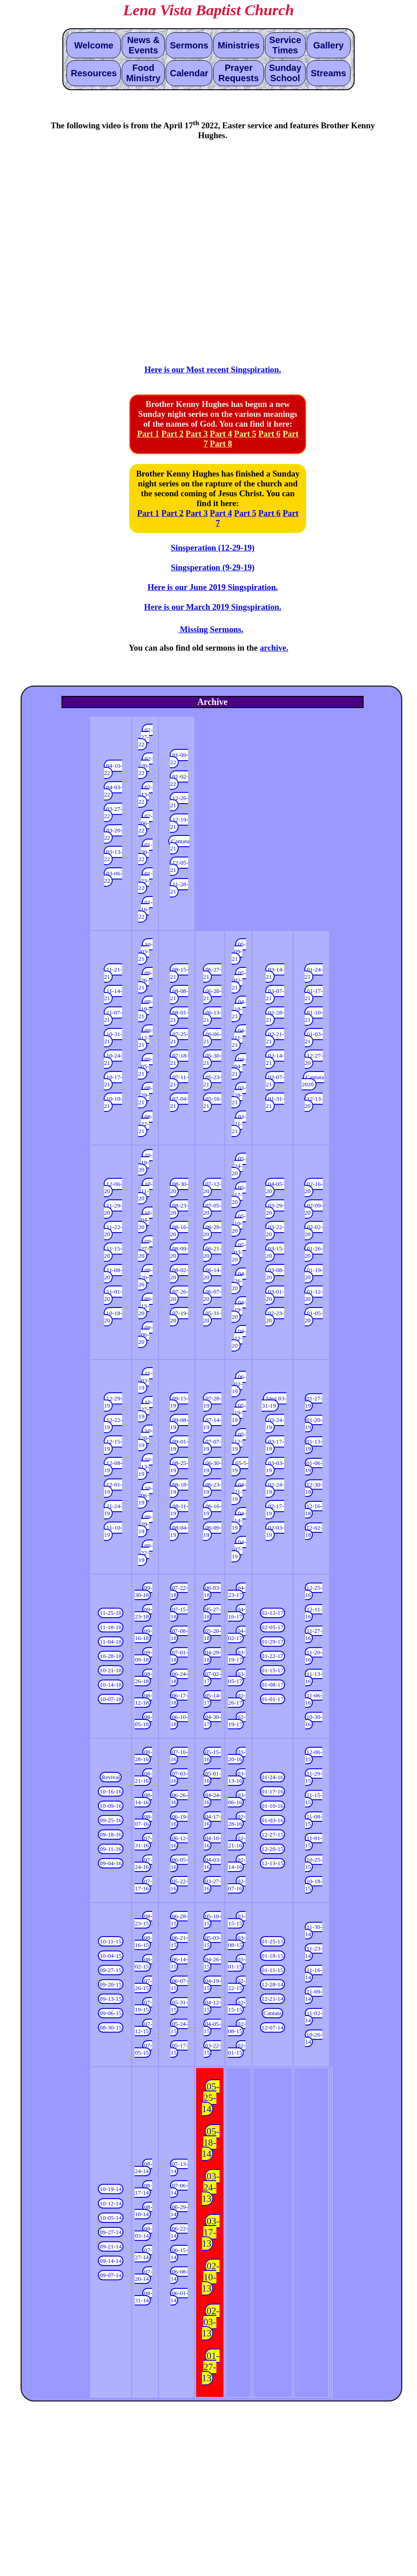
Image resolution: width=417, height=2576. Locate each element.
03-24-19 (275, 1423)
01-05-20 (314, 1317)
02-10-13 (210, 2277)
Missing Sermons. (210, 629)
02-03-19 (275, 1531)
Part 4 (221, 433)
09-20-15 (111, 1984)
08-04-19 (179, 1531)
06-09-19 (212, 1531)
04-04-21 (239, 1066)
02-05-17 (273, 1627)
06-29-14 (179, 2210)
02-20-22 (145, 765)
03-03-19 (275, 1467)
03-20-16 (236, 1756)
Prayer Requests (239, 73)
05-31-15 (179, 2006)
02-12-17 (273, 1612)
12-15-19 (113, 1445)
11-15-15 (313, 1799)
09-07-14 (111, 2275)
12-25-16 (313, 1591)
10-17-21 (113, 1081)
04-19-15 (212, 1984)
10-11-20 (145, 1191)
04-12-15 (212, 2006)
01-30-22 (145, 851)
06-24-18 (179, 1677)
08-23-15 (143, 1920)
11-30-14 (313, 1930)
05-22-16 (179, 1885)
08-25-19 (179, 1467)
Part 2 (172, 433)
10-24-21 (113, 1059)
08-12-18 (143, 1699)
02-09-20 (314, 1209)
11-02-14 (313, 2017)
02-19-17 (236, 1721)
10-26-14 (313, 2038)
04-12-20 (239, 1338)
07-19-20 (179, 1317)
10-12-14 (111, 2203)
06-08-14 (179, 2275)
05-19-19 (239, 1412)
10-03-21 (145, 951)
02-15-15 (236, 2006)
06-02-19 (239, 1384)
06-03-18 (212, 1591)
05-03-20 (239, 1252)
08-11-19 (179, 1510)
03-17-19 (275, 1445)
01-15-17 (273, 1670)
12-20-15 (273, 1849)
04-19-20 (239, 1309)
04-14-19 (239, 1520)
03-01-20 (275, 1295)
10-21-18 (111, 1670)
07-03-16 (179, 1777)
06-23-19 (212, 1488)
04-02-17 (236, 1634)
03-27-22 (113, 812)
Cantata (272, 2013)
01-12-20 (314, 1295)
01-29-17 (273, 1641)
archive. (274, 647)
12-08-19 (113, 1467)
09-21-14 (111, 2246)
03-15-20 (275, 1252)
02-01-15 (236, 2049)
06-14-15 (179, 1963)
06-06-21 (212, 1038)
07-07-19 (212, 1445)
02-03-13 (210, 2322)
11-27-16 (313, 1634)
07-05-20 (212, 1209)
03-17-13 (210, 2232)
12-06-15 (313, 1756)
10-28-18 (111, 1656)
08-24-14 (143, 2167)
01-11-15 (272, 1970)
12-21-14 (273, 1998)
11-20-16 (313, 1656)
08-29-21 (145, 1095)
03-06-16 (236, 1799)
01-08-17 (273, 1684)
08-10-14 (143, 2210)
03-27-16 (212, 1885)
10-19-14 (111, 2189)
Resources (94, 73)
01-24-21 (314, 973)
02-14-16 (236, 1863)
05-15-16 (212, 1756)
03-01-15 (236, 1963)
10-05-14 (111, 2217)
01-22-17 (273, 1656)
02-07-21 (275, 1081)
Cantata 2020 (313, 1081)
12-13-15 (273, 1863)
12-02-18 (313, 1531)
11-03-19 (145, 1380)
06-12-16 (179, 1842)
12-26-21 (179, 802)
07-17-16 (143, 1885)
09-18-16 (111, 1834)
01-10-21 (314, 1016)
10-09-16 (111, 1805)
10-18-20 (113, 1317)
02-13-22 (145, 794)
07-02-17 (212, 1677)
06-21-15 (179, 1941)
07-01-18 (179, 1656)
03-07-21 (275, 995)
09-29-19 (145, 1524)
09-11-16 (110, 1849)
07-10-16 (179, 1756)
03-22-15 (212, 2049)
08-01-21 (179, 1016)
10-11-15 (110, 1941)
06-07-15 (179, 1984)
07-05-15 (143, 2049)
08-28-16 (143, 1756)
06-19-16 (179, 1820)
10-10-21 (113, 1102)
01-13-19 (313, 1445)
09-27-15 (111, 1970)
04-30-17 (212, 1721)
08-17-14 (143, 2189)
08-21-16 (143, 1777)
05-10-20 (239, 1223)
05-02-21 (239, 980)
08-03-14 (143, 2232)
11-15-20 (113, 1252)
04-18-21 (239, 1008)
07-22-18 (179, 1591)
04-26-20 (239, 1280)
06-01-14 (179, 2297)
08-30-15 (111, 2027)
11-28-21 (179, 888)
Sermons (189, 45)
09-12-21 (145, 1037)
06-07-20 (212, 1295)
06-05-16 (179, 1863)
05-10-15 (212, 1920)
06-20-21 (212, 995)
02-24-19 (275, 1488)
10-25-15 (313, 1863)
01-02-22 (179, 780)
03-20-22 (113, 834)
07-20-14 (143, 2275)
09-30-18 (143, 1591)
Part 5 (245, 433)
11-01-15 (313, 1842)
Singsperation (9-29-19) (213, 567)
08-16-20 (179, 1231)
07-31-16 (143, 1842)
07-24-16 (143, 1863)
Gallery (328, 45)
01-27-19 (313, 1402)
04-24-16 (212, 1799)
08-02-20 (179, 1274)
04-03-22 (113, 791)
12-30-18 (313, 1488)
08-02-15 (143, 1963)
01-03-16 (273, 1820)
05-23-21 (212, 1081)
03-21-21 (239, 1123)
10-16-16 (111, 1791)
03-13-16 (236, 1777)
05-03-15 (212, 1941)
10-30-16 (313, 1721)
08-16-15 (143, 1941)
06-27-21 (212, 973)
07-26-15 (143, 1984)
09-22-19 (145, 1552)
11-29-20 (113, 1209)
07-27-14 (143, 2254)
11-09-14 (313, 1995)
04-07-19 (239, 1549)
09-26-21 (145, 980)
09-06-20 (145, 1334)
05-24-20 (239, 1165)
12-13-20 (314, 1102)
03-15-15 (236, 1920)
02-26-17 (236, 1699)
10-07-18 (111, 1699)
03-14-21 (275, 973)
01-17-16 (273, 1791)
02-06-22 (145, 823)
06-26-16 (179, 1799)
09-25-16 (111, 1820)
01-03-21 (314, 1038)
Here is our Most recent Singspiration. (213, 369)
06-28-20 (212, 1231)
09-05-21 (145, 1066)
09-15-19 (179, 1402)
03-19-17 (236, 1656)
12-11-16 (313, 1613)
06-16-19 (212, 1510)
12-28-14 (273, 1984)
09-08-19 (179, 1423)
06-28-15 (179, 1920)
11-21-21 (113, 973)
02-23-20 (275, 1317)
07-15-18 (179, 1613)
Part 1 (148, 433)
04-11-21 (239, 1037)
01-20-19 (313, 1423)
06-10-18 (179, 1721)
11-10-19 (113, 1531)
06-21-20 (212, 1252)
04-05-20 (275, 1187)
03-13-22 (113, 855)
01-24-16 (273, 1777)
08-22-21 (145, 1123)
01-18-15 (273, 1955)
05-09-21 (239, 951)
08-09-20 (179, 1252)
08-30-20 (179, 1187)
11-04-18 (110, 1641)
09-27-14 (111, 2232)
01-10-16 (273, 1805)
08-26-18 (143, 1677)
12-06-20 (113, 1187)
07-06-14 (179, 2189)
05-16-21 (212, 1102)
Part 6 (270, 433)
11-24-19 (113, 1510)
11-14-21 (113, 995)
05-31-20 (212, 1317)
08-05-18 (143, 1721)
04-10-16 (212, 1842)
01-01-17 (273, 1699)
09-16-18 (143, 1634)
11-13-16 (313, 1677)
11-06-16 (313, 1699)
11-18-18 (110, 1627)
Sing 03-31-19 (274, 1402)
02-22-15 (236, 1984)
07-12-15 (143, 2027)
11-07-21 (113, 1016)
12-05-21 (179, 866)
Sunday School (285, 73)
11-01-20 (113, 1295)
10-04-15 (111, 1955)
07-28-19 (212, 1402)
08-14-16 (143, 1799)
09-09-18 (143, 1656)
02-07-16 (236, 1885)
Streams (328, 73)
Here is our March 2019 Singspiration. (212, 607)
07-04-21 (179, 1102)
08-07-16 (143, 1820)
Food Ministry (143, 73)
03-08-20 (275, 1274)
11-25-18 (110, 1612)
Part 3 (197, 433)
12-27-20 (314, 1059)
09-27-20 (145, 1248)
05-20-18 (212, 1634)
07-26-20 (179, 1295)
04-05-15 (212, 2027)
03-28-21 (239, 1095)
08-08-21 (179, 995)
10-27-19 (145, 1409)
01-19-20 (314, 1274)
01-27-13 (210, 2367)
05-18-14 (210, 2142)
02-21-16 (236, 1842)
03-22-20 (275, 1231)
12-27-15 (273, 1834)
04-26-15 (212, 1963)
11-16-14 (313, 1974)
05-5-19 (240, 1467)
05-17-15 (179, 2049)
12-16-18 (313, 1510)
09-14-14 (111, 2260)
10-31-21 (113, 1038)
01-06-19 (313, 1467)
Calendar (189, 73)
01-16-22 (145, 909)
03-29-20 (275, 1209)
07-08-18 (179, 1634)
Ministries (238, 45)
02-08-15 (236, 2027)
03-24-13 (210, 2187)
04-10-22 (113, 769)
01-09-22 (179, 758)
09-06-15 (111, 2013)
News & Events (143, 45)
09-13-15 (111, 1998)
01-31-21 (275, 1102)
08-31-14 (143, 2297)
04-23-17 (236, 1591)
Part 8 (221, 443)
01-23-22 (145, 880)
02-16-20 (314, 1187)
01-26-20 (314, 1252)
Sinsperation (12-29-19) (213, 547)
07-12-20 (212, 1187)
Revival (110, 1777)
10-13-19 (145, 1466)
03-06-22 (113, 877)
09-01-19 (179, 1445)
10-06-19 (145, 1495)
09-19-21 (145, 1008)
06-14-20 (212, 1274)
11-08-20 (113, 1274)
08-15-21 (179, 973)
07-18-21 (179, 1059)
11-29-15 (313, 1777)
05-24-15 (179, 2027)
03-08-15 (236, 1941)
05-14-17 (212, 1699)
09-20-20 (145, 1277)
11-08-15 (313, 1820)
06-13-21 (212, 1016)
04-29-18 (212, 1656)
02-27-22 (145, 737)
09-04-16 (111, 1863)
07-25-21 (179, 1038)
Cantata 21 (179, 845)
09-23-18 (143, 1613)
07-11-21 (179, 1081)
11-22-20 (113, 1231)
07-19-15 (143, 2006)
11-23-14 (313, 1952)
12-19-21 (179, 823)
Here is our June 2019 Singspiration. (213, 587)
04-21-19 (239, 1491)
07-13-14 (179, 2167)
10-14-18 (111, 1684)
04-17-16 (212, 1820)
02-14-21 (275, 1059)
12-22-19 (113, 1423)
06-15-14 (179, 2254)
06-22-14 (179, 2232)
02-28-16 (236, 1820)
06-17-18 (179, 1699)
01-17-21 (314, 995)
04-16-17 (236, 1613)
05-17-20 (239, 1194)
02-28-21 (275, 1016)
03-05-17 (236, 1677)
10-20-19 (145, 1437)
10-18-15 (313, 1885)
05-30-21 (212, 1059)
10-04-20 (145, 1219)
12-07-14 (273, 2027)
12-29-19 (113, 1402)
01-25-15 (273, 1941)
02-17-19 (275, 1510)
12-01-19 (113, 1488)
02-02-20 (314, 1231)
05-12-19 (239, 1441)
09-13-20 (145, 1305)
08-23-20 (179, 1209)
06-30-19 (212, 1467)
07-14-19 (212, 1423)
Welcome (93, 45)
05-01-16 (212, 1777)
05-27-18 (212, 1613)
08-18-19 (179, 1488)
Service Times (285, 45)
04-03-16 (212, 1863)
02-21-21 (275, 1038)
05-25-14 (210, 2097)
